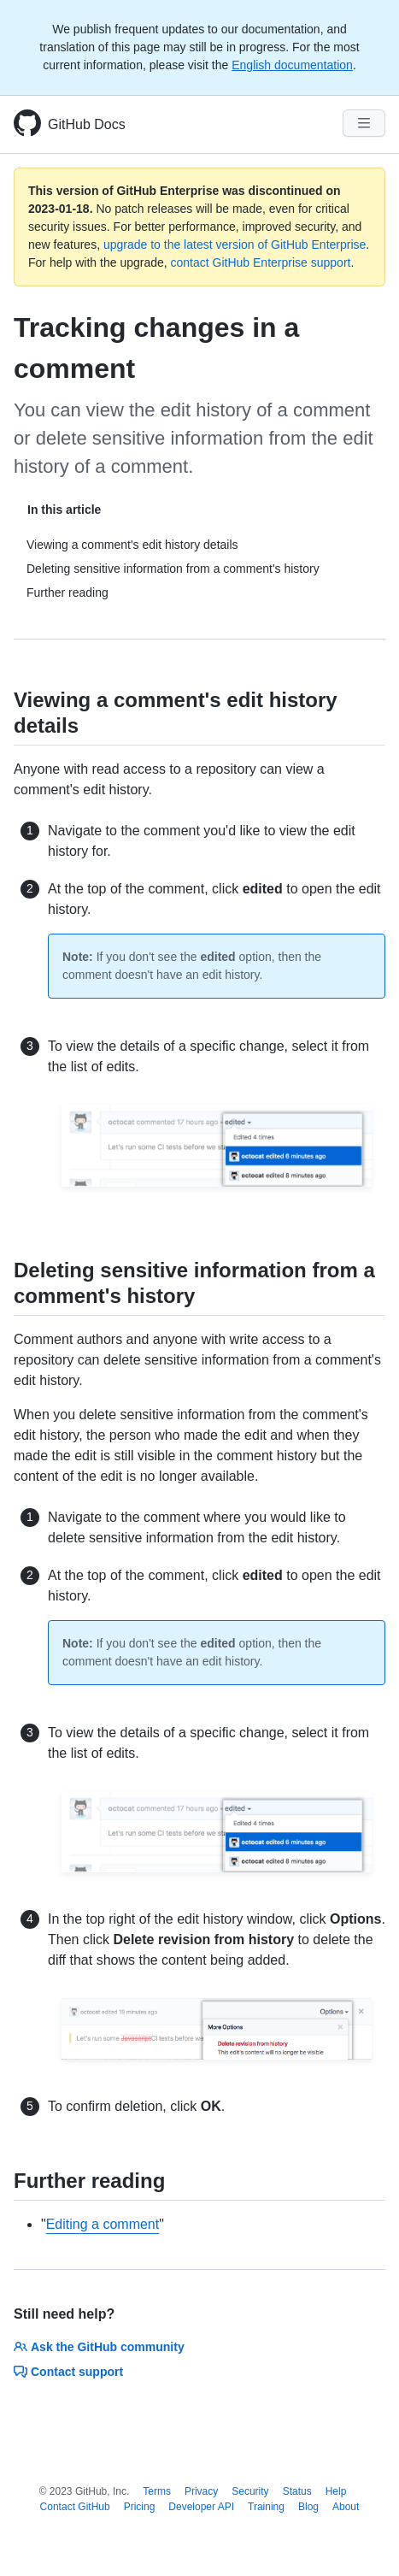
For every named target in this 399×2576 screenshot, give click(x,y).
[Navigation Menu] (364, 123)
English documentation (292, 65)
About (345, 2507)
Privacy (201, 2491)
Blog (308, 2507)
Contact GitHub (75, 2507)
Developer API (201, 2507)
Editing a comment (103, 2224)
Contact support (68, 2372)
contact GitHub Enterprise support (261, 262)
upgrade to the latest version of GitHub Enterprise (234, 244)
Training (266, 2507)
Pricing (139, 2507)
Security (250, 2491)
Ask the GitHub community (99, 2347)
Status (297, 2491)
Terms (157, 2491)
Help (336, 2491)
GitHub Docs (87, 124)
